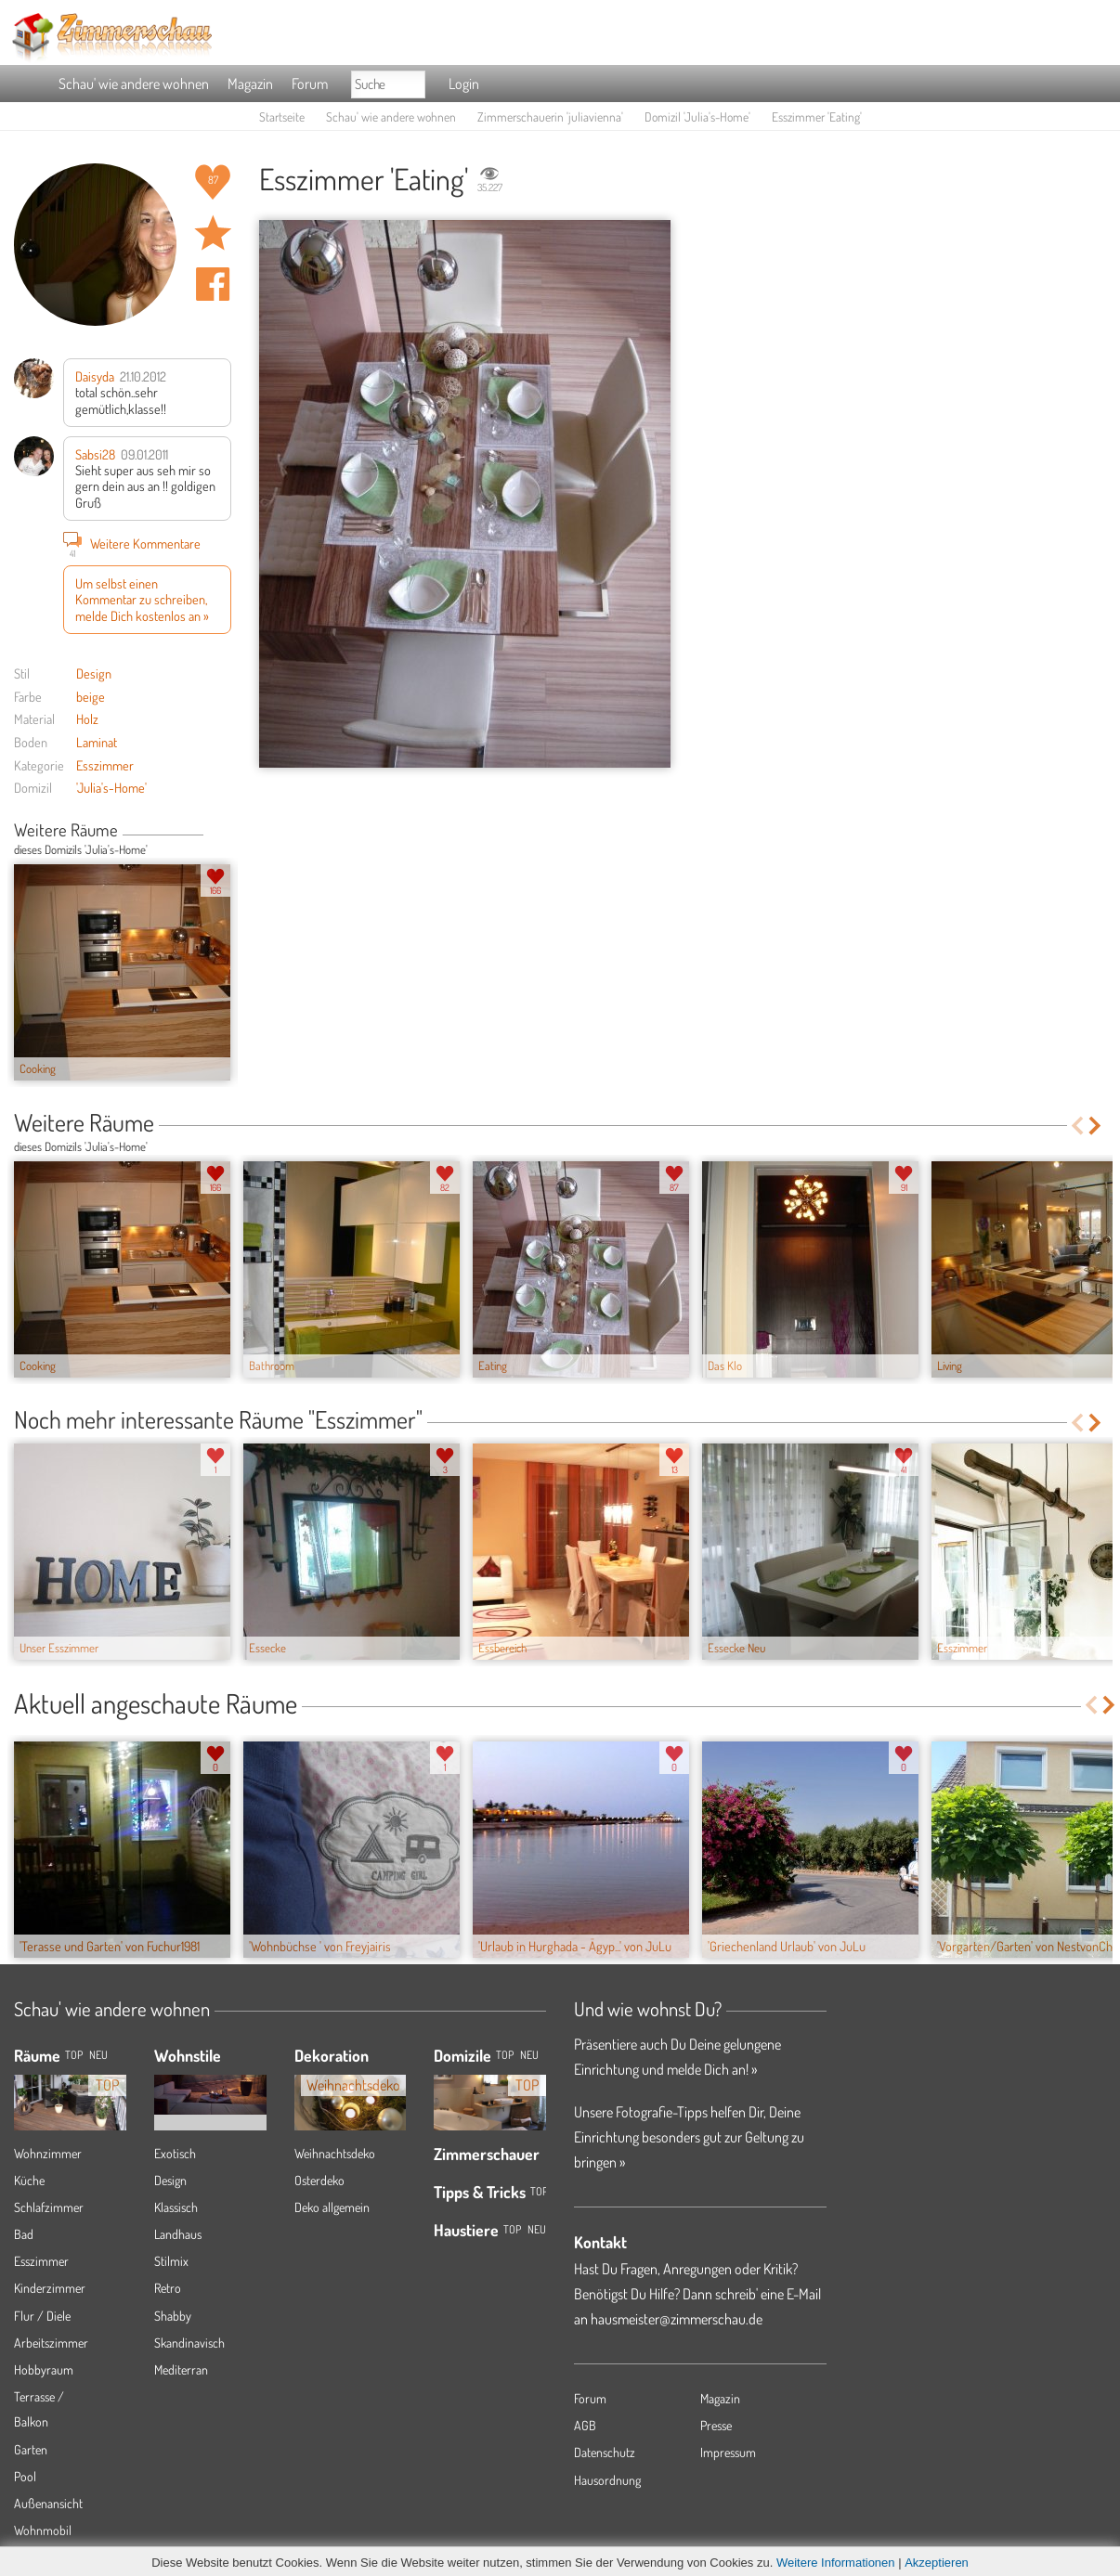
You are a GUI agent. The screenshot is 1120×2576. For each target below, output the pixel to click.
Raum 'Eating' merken (212, 233)
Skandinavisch (189, 2342)
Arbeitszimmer (51, 2342)
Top (505, 2055)
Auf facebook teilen (212, 284)
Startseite (282, 116)
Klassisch (176, 2207)
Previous (210, 831)
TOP (74, 2055)
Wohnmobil (43, 2530)
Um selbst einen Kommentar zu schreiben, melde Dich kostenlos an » (142, 599)
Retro (167, 2288)
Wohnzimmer (48, 2153)
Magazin (250, 83)
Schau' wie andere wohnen (134, 83)
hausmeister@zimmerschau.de (676, 2319)
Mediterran (181, 2369)
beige (90, 696)
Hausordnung (607, 2480)
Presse (716, 2425)
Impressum (728, 2452)
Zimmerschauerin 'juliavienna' (550, 116)
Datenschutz (604, 2452)
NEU (98, 2055)
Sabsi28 (95, 454)
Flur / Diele (42, 2316)
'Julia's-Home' (111, 787)
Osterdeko (319, 2180)
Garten (30, 2449)
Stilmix (171, 2261)
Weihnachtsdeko (334, 2153)
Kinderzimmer (49, 2288)
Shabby (172, 2316)
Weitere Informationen (835, 2563)
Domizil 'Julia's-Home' (697, 116)
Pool (25, 2476)
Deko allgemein (332, 2207)
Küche (29, 2180)
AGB (585, 2425)
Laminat (96, 741)
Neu (529, 2055)
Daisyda (94, 376)
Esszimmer (105, 765)
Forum (310, 83)
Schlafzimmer (49, 2207)
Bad (23, 2234)
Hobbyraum (43, 2369)
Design (93, 673)
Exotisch (175, 2153)
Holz (87, 718)
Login (464, 83)
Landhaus (178, 2234)
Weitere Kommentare (132, 543)
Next (224, 831)
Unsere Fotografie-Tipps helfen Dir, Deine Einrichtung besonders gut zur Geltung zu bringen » (689, 2137)
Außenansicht (48, 2503)
